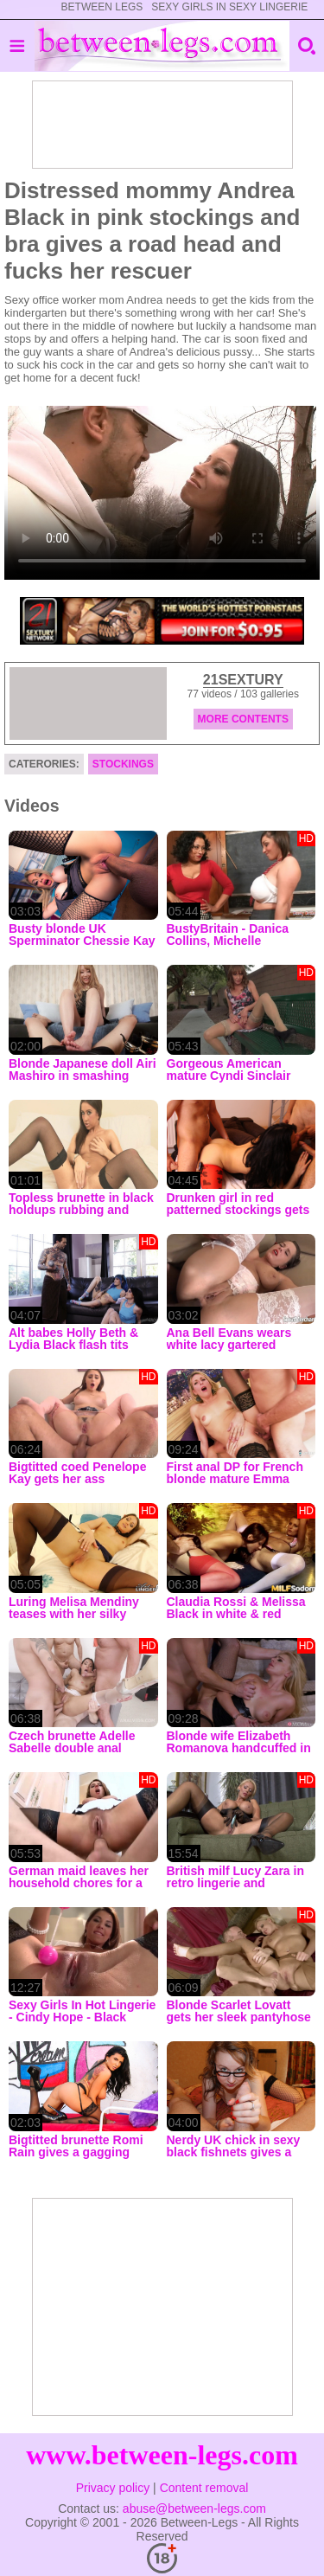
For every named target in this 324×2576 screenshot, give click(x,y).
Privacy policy (113, 2488)
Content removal (204, 2488)
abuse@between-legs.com (194, 2508)
